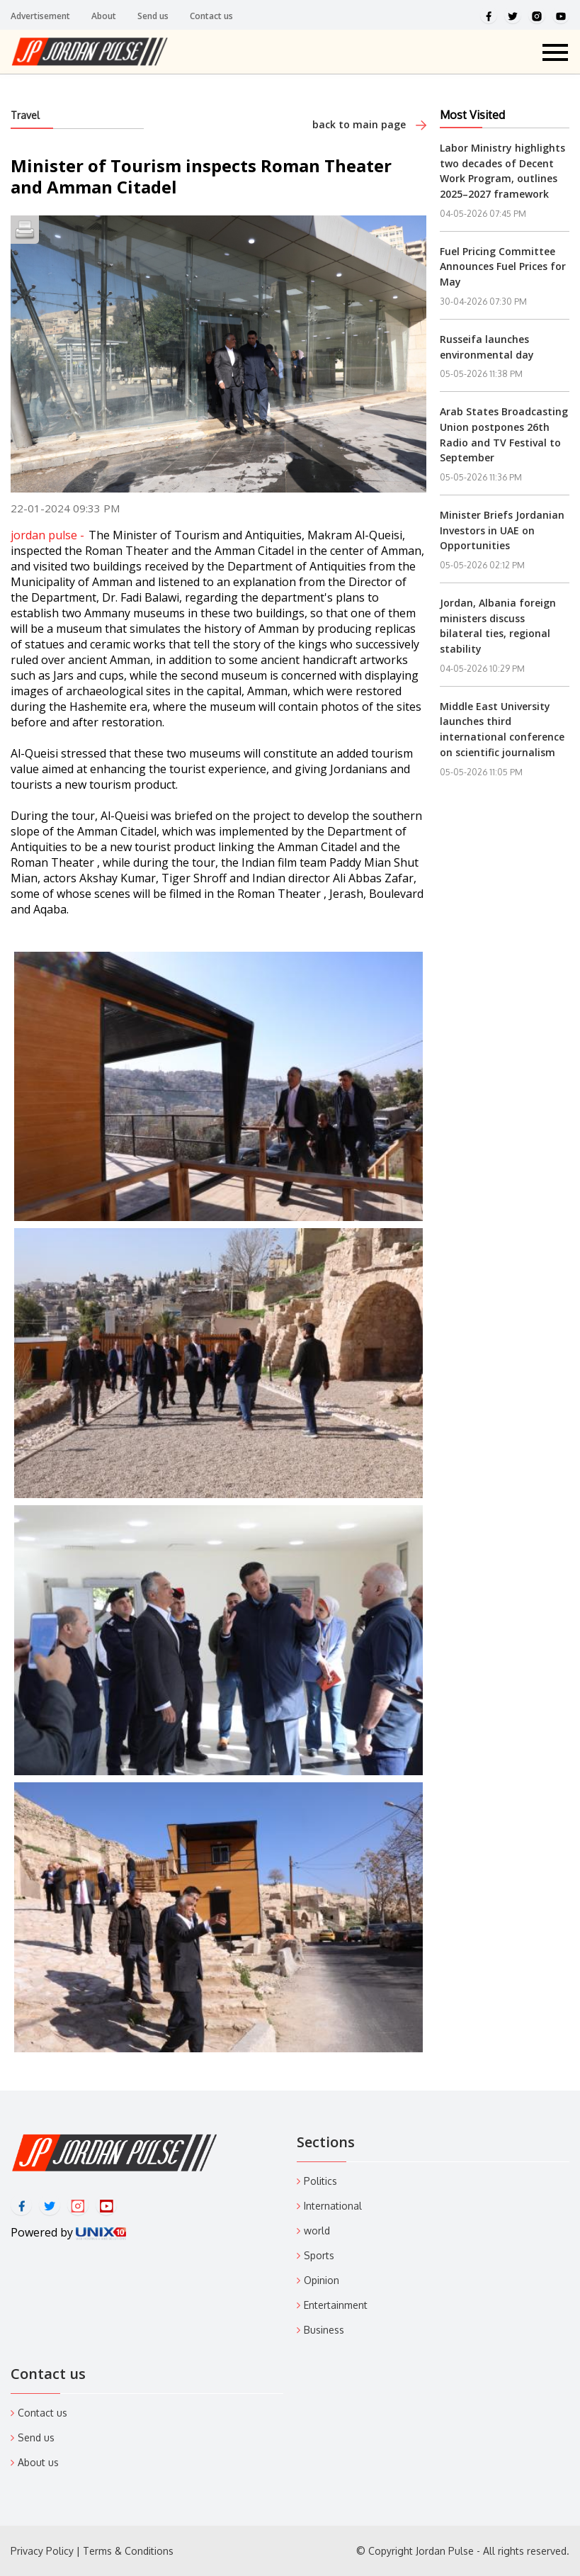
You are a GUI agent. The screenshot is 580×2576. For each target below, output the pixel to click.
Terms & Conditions (128, 2551)
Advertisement (40, 16)
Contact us (211, 16)
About (103, 16)
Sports (319, 2255)
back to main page (369, 124)
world (317, 2231)
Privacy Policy (42, 2551)
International (333, 2206)
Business (324, 2330)
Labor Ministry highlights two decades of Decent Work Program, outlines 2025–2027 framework (502, 171)
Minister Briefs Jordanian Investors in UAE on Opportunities (502, 530)
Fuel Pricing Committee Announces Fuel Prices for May (503, 266)
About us (38, 2462)
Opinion (321, 2280)
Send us (153, 16)
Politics (320, 2181)
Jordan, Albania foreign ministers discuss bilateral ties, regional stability (498, 626)
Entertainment (336, 2305)
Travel (25, 115)
